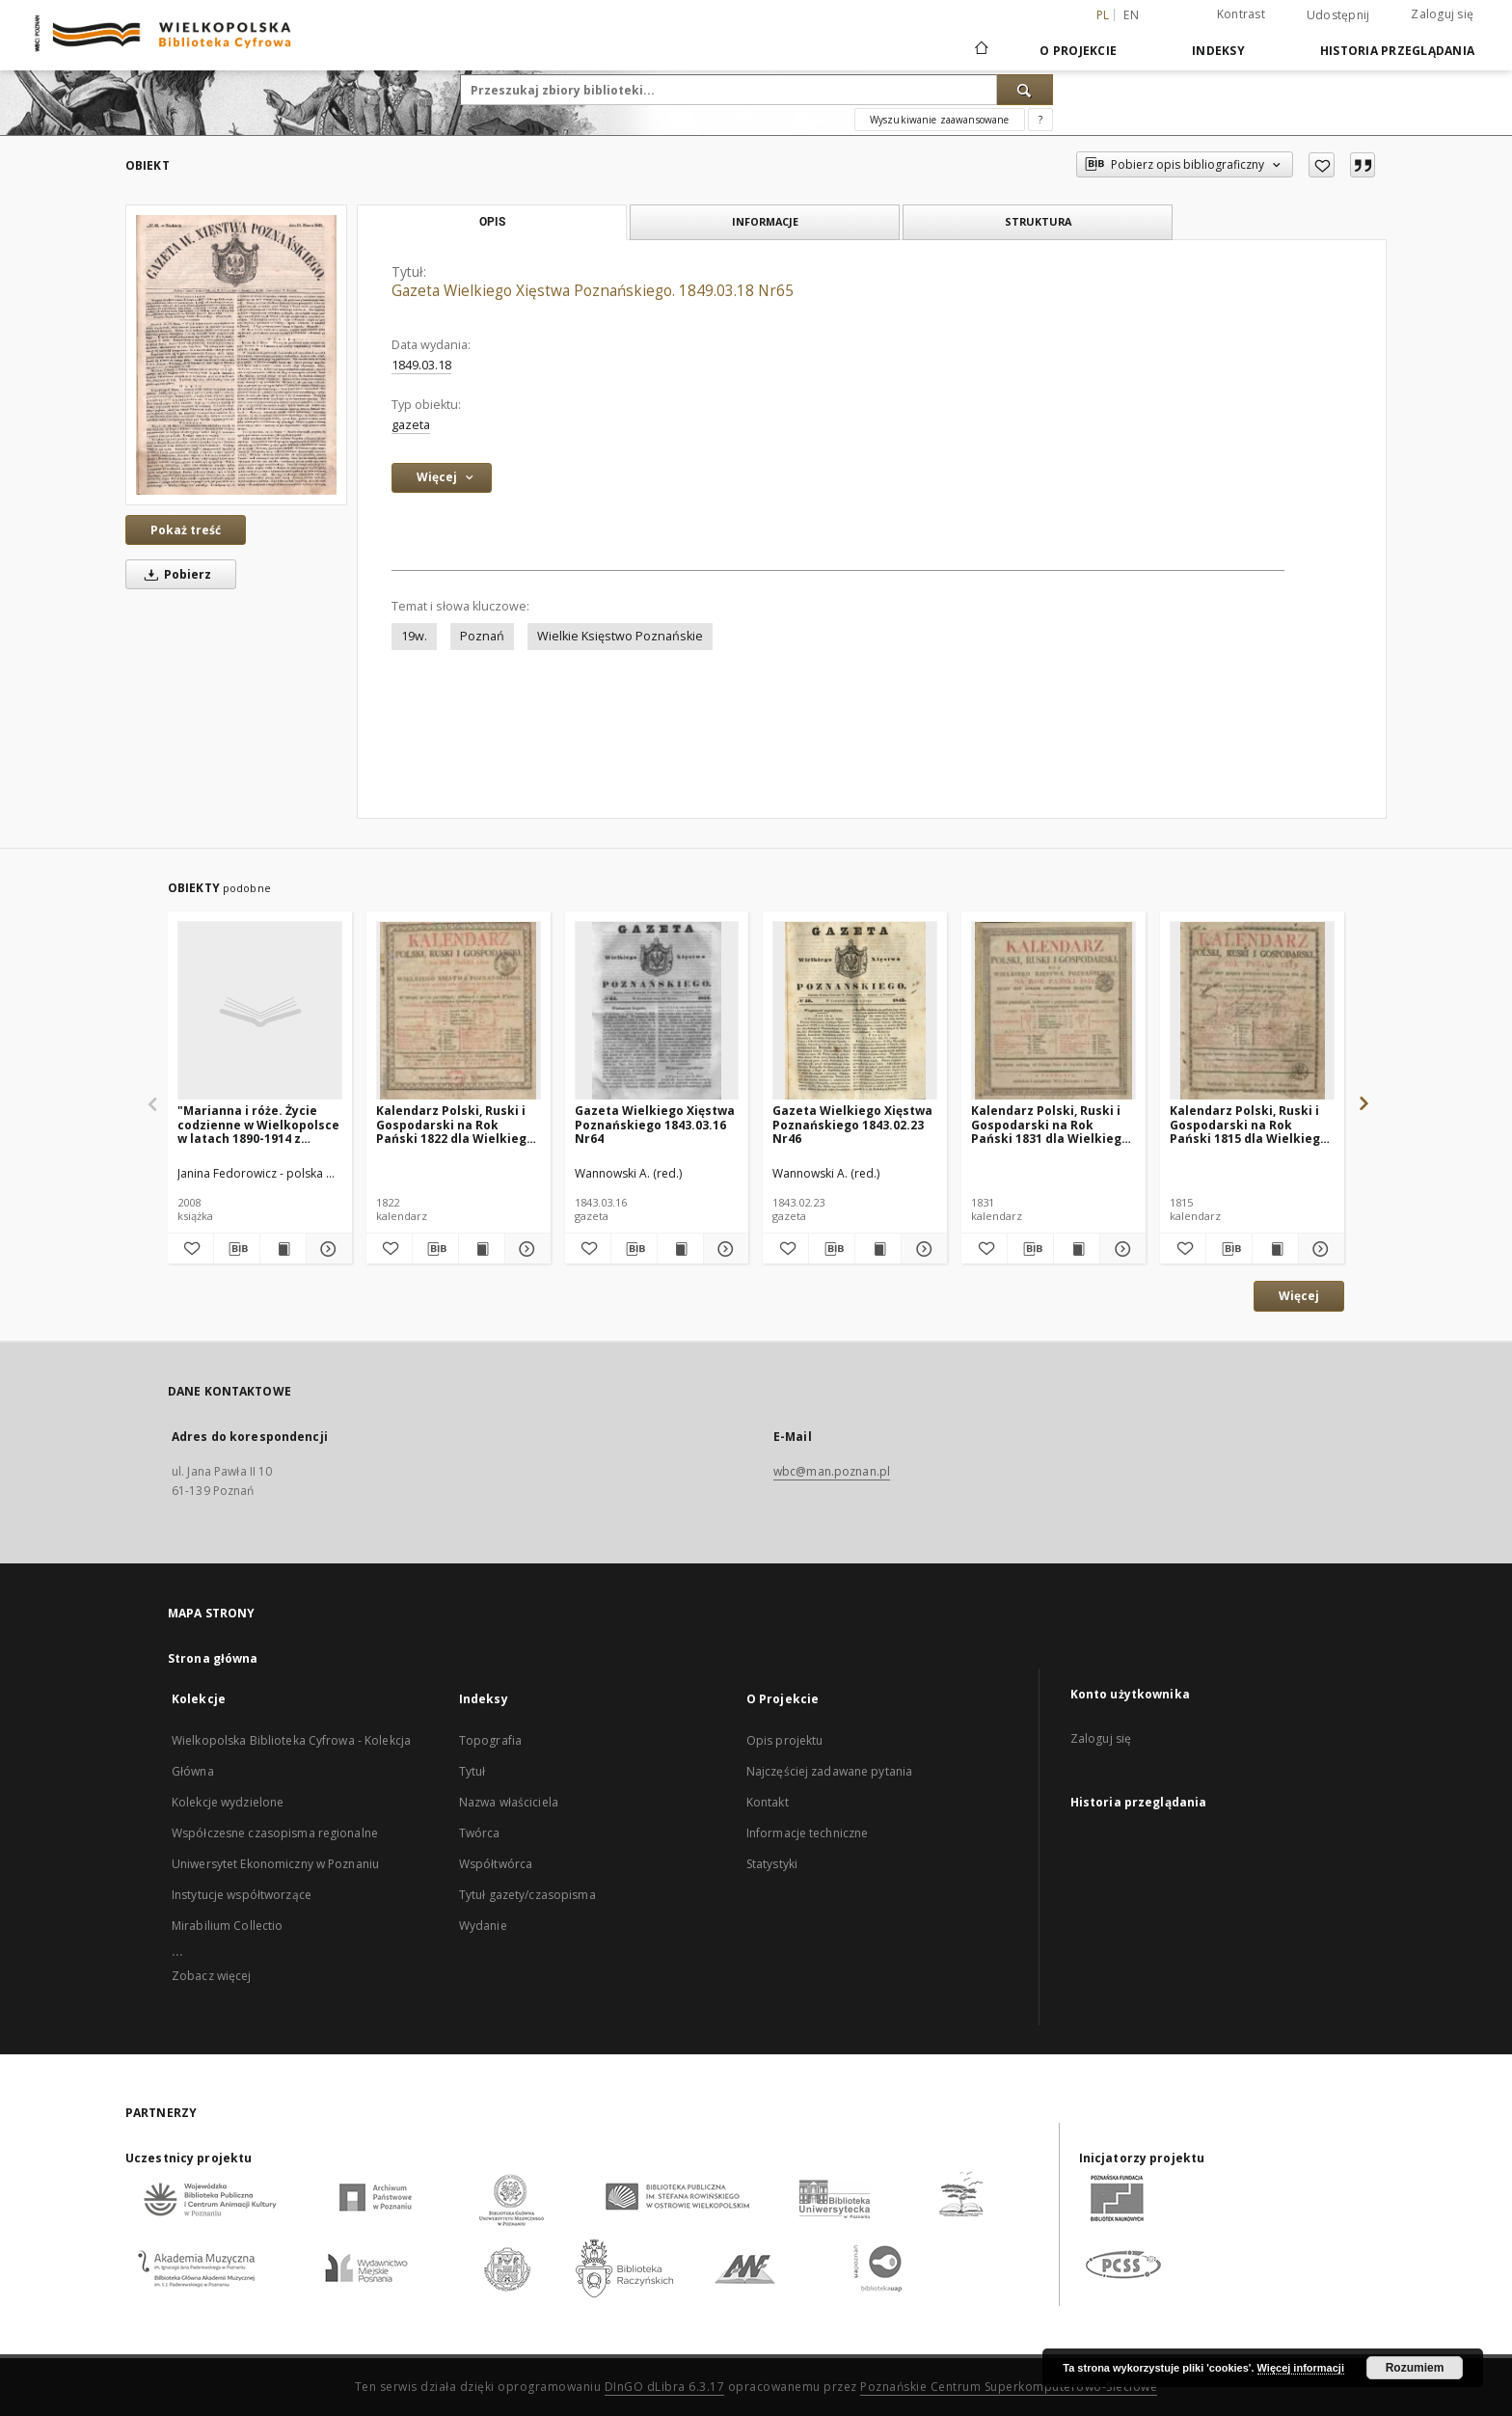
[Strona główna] (980, 50)
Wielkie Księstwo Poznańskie (620, 636)
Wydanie (483, 1925)
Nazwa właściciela (508, 1802)
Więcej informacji (1300, 2368)
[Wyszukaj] (1025, 89)
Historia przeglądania (1397, 50)
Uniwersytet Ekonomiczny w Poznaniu (275, 1864)
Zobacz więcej (212, 1976)
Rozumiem (1415, 2368)
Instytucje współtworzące (241, 1895)
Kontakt (767, 1802)
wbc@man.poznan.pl (831, 1471)
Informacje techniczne (807, 1833)
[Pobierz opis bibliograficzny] (236, 1249)
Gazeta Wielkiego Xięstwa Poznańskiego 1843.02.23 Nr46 (852, 1124)
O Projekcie (1078, 50)
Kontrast (1241, 14)
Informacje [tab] (765, 221)
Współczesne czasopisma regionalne (275, 1833)
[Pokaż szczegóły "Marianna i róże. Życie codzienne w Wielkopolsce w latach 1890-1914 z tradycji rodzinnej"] (326, 1249)
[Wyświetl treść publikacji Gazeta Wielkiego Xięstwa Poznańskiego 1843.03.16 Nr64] (680, 1249)
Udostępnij (1338, 15)
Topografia (490, 1740)
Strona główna (213, 1658)
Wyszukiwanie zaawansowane (940, 119)
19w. (414, 636)
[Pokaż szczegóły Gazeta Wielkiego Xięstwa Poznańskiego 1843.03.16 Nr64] (723, 1249)
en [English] (1131, 15)
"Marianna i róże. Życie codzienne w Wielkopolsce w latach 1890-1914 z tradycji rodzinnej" (258, 1124)
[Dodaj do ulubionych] (1322, 164)
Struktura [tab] (1038, 221)
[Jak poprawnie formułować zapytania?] (1040, 119)
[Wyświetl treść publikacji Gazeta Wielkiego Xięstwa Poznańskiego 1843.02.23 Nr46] (878, 1249)
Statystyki (771, 1864)
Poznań (482, 636)
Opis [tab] (492, 222)
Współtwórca (495, 1864)
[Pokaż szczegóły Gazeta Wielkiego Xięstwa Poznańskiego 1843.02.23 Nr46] (921, 1249)
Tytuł (472, 1771)
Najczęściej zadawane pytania (829, 1771)
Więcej (1299, 1296)
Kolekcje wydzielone (228, 1802)
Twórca (479, 1833)
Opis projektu (785, 1740)
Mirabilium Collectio (227, 1925)
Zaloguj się (1442, 14)
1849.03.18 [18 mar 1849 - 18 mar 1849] (421, 365)
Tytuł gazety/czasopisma (527, 1895)
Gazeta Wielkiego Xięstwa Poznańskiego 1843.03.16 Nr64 (655, 1124)
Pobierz (174, 574)
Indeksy (1218, 50)
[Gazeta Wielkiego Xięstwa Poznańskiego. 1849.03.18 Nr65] (236, 354)
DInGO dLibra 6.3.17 (665, 2386)
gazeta (411, 425)
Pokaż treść (185, 530)
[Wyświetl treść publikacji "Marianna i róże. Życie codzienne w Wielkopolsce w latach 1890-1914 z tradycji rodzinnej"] (283, 1249)
